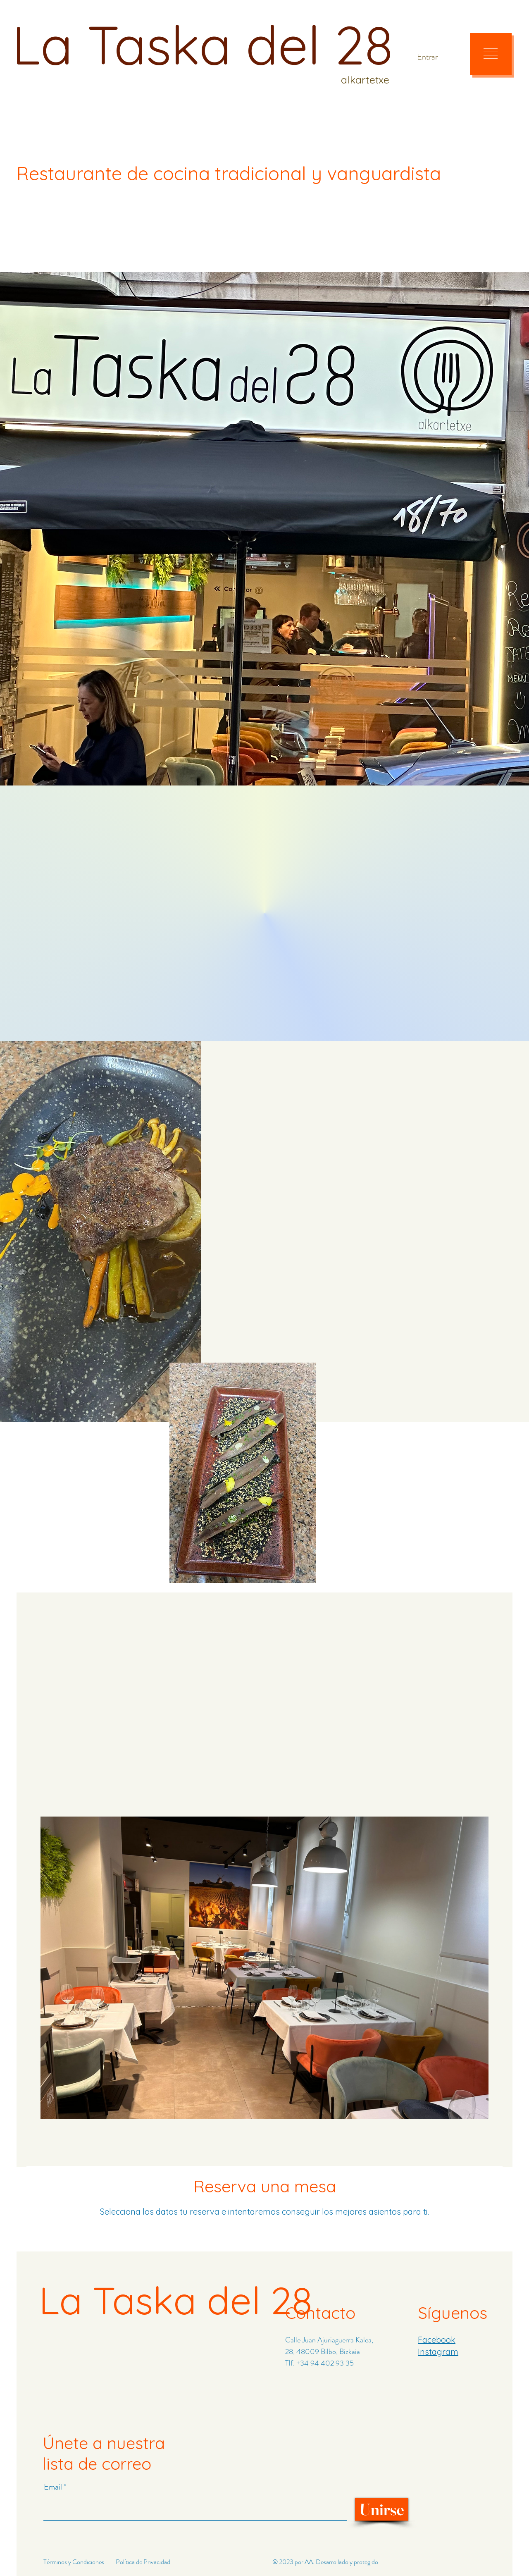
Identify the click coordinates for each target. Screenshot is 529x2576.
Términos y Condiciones (73, 2561)
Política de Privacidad (143, 2561)
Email (54, 2487)
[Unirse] (381, 2509)
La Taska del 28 (202, 44)
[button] (491, 53)
